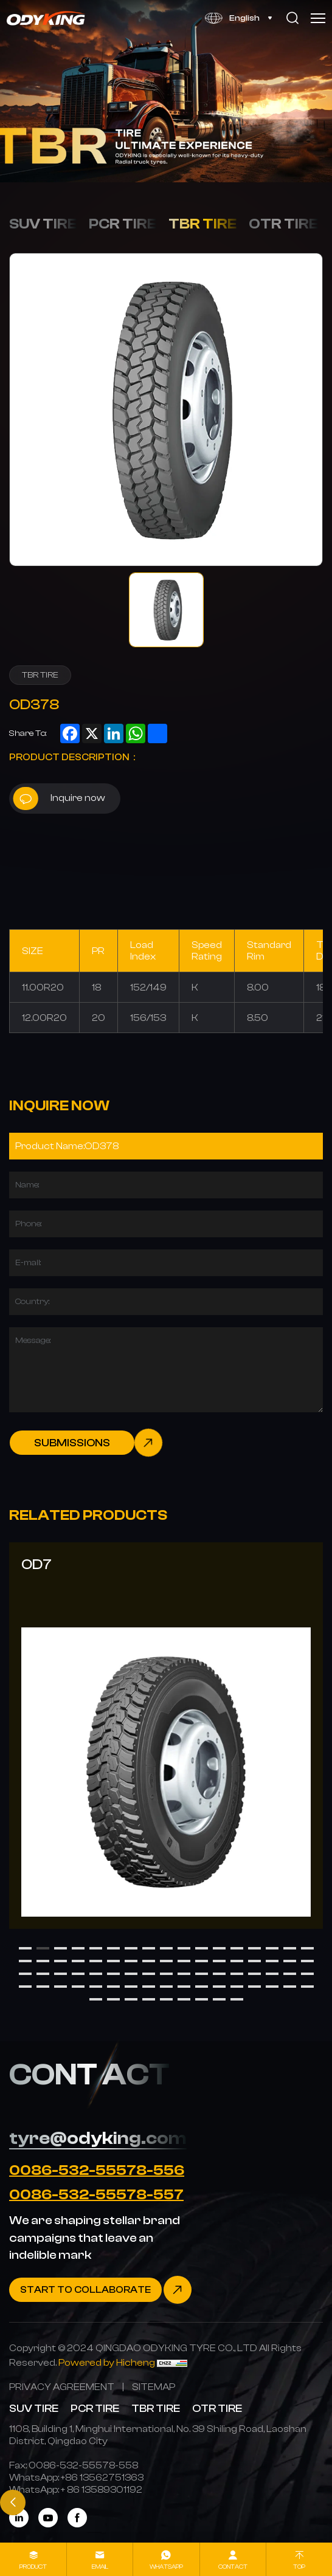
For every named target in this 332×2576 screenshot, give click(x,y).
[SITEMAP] (153, 2387)
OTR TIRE (283, 224)
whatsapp (166, 2566)
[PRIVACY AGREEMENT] (61, 2387)
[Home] (46, 18)
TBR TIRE (202, 224)
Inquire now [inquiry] (59, 798)
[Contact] (100, 2290)
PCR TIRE (122, 224)
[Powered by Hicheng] (107, 2362)
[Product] (166, 1146)
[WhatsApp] (102, 2477)
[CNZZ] (172, 2362)
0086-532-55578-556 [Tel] (96, 2170)
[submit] (86, 1442)
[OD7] (166, 1735)
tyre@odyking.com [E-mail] (98, 2138)
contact (232, 2566)
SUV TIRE (43, 224)
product (33, 2566)
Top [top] (299, 2566)
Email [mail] (100, 2566)
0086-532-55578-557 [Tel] (96, 2194)
